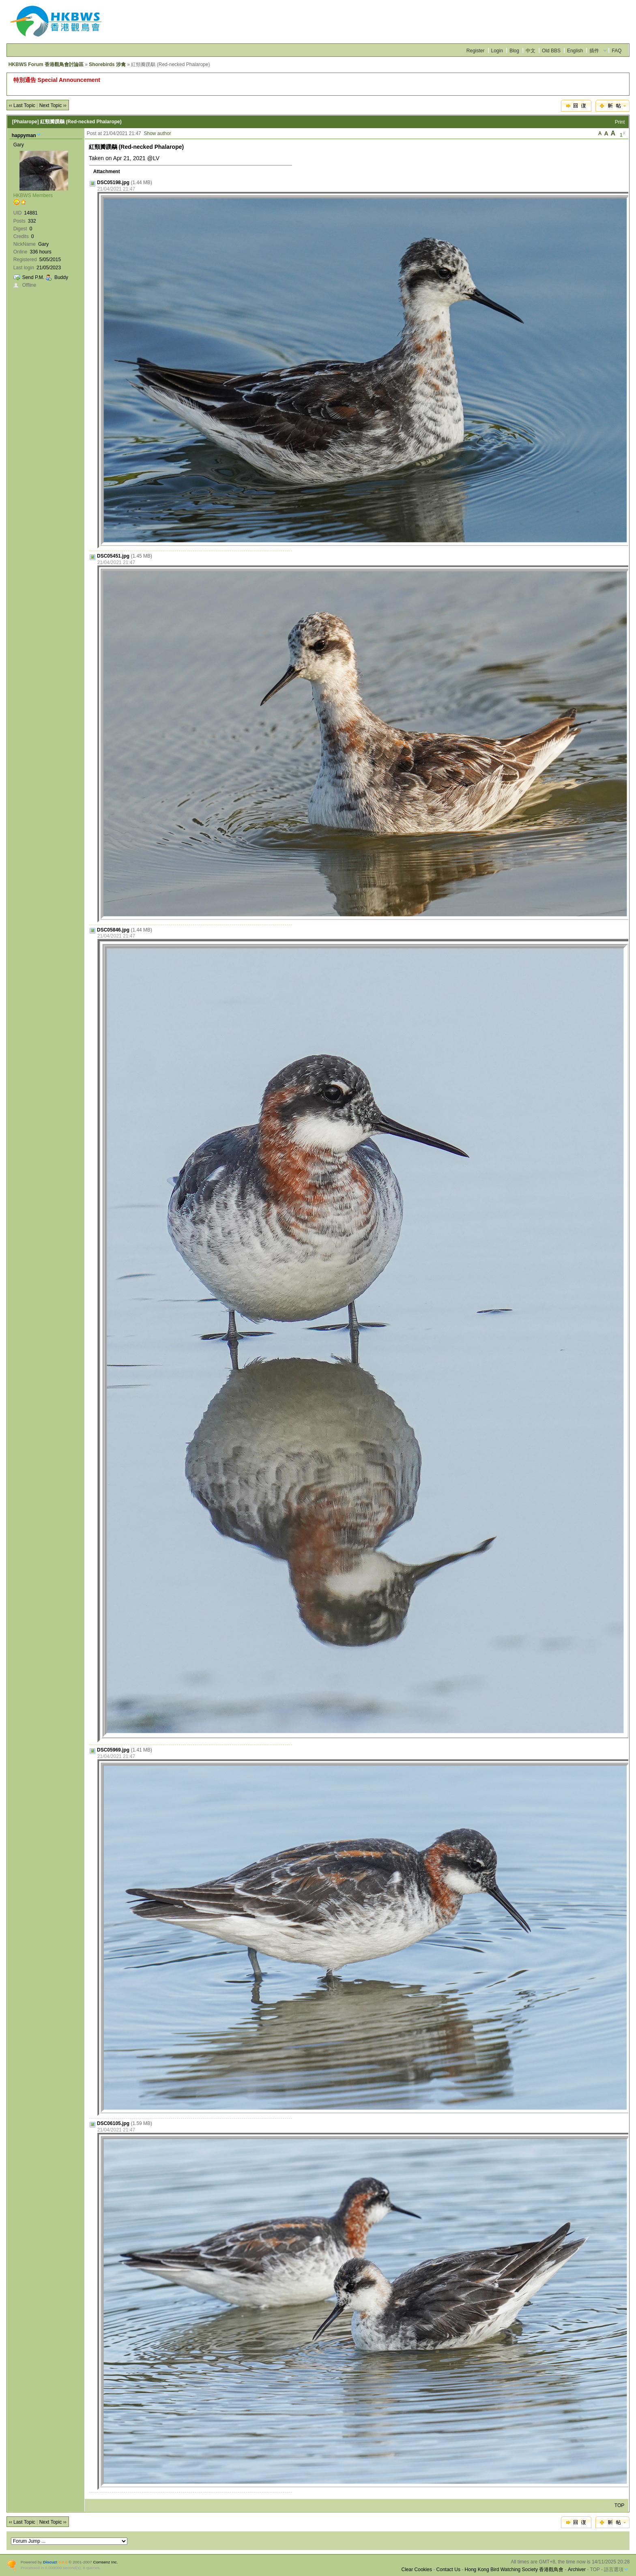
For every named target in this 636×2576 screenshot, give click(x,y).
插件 (594, 51)
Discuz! (50, 2562)
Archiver (577, 2569)
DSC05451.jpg (113, 556)
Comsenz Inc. (105, 2562)
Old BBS (551, 51)
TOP (619, 2505)
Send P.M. (33, 277)
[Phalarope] (25, 122)
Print (620, 122)
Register (475, 51)
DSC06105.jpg (113, 2123)
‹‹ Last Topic (22, 105)
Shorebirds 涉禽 (107, 64)
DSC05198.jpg (113, 182)
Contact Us (448, 2569)
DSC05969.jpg (113, 1750)
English (575, 51)
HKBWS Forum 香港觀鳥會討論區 (46, 64)
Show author (157, 133)
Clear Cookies (417, 2569)
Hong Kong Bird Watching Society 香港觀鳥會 (514, 2569)
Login (497, 51)
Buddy (61, 277)
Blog (514, 51)
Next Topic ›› (53, 105)
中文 (530, 51)
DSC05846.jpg (113, 930)
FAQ (616, 51)
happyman (24, 135)
